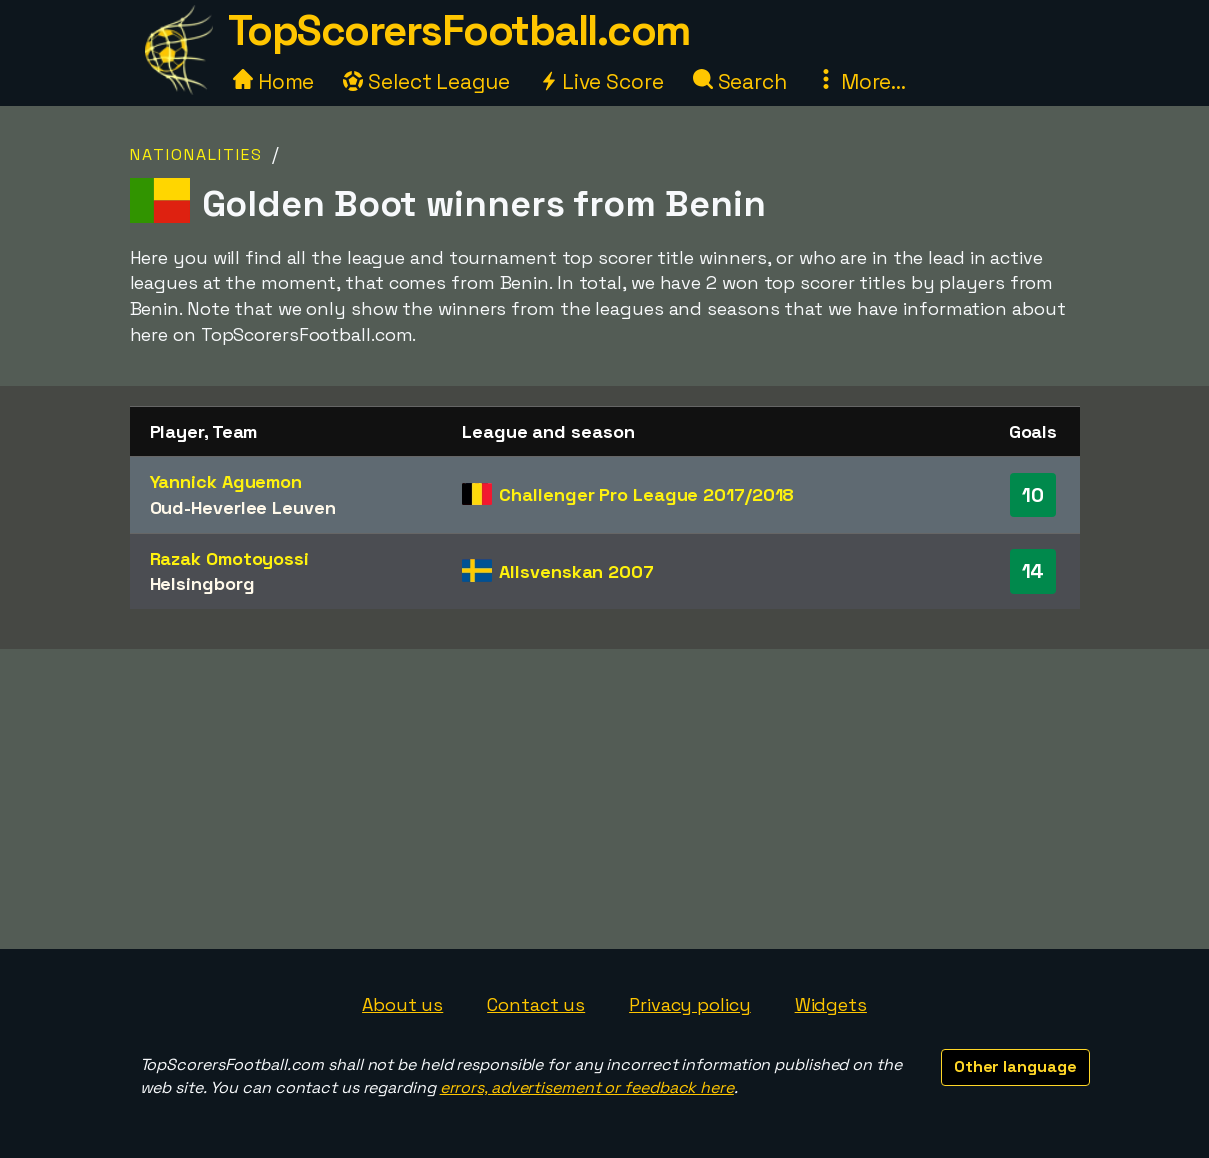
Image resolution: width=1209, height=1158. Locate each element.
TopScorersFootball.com (459, 30)
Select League (426, 81)
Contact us (536, 1004)
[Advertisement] (605, 799)
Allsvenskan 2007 (576, 571)
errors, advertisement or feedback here (587, 1087)
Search (740, 81)
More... (861, 81)
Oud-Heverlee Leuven (243, 507)
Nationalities (196, 154)
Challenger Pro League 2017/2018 (646, 494)
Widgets (831, 1004)
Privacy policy (690, 1004)
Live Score (601, 81)
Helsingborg (202, 583)
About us (402, 1004)
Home (274, 81)
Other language (1015, 1066)
